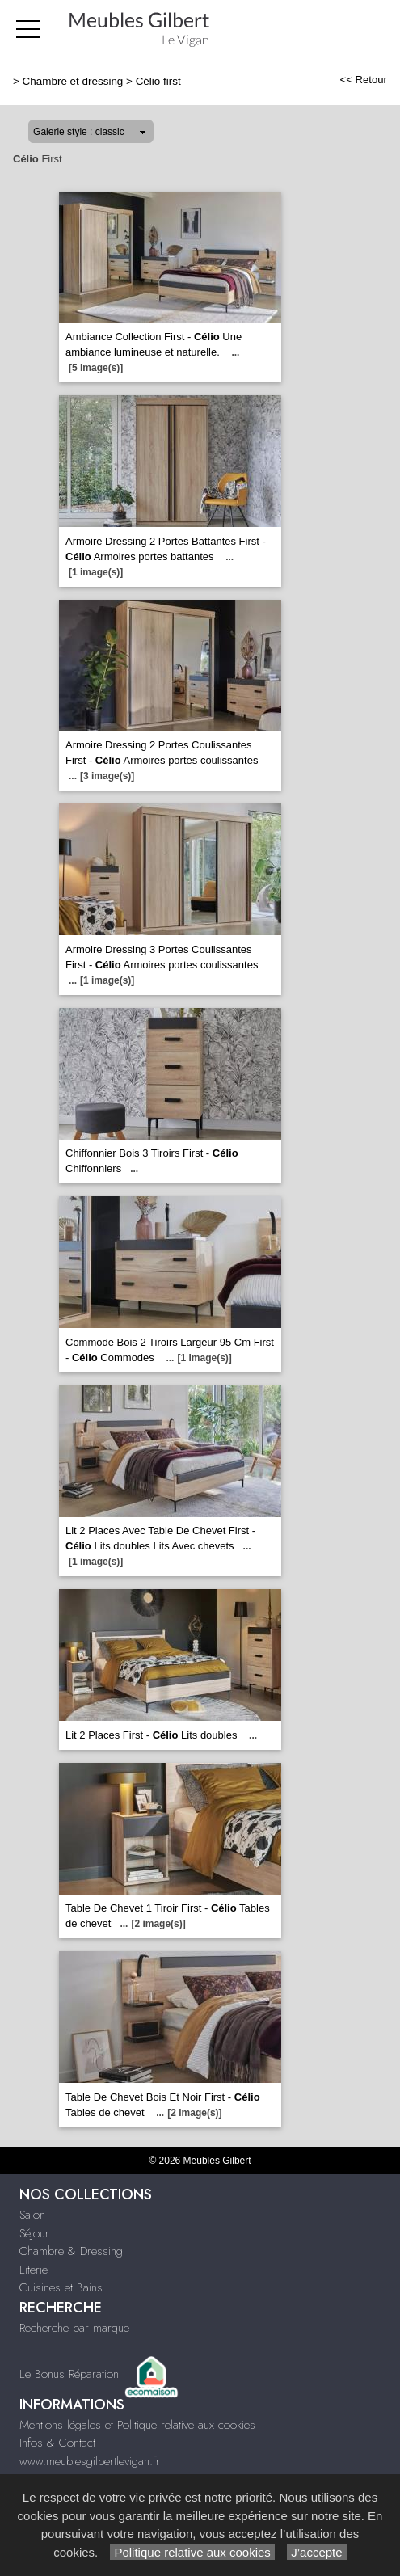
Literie (33, 2270)
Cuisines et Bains (61, 2287)
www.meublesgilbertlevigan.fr (89, 2461)
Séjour (34, 2233)
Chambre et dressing (73, 81)
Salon (32, 2215)
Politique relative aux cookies (192, 2552)
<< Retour (363, 80)
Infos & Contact (57, 2443)
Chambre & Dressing (71, 2251)
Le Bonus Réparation (69, 2373)
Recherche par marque (74, 2328)
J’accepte (317, 2552)
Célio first (158, 81)
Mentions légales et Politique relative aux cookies (137, 2425)
